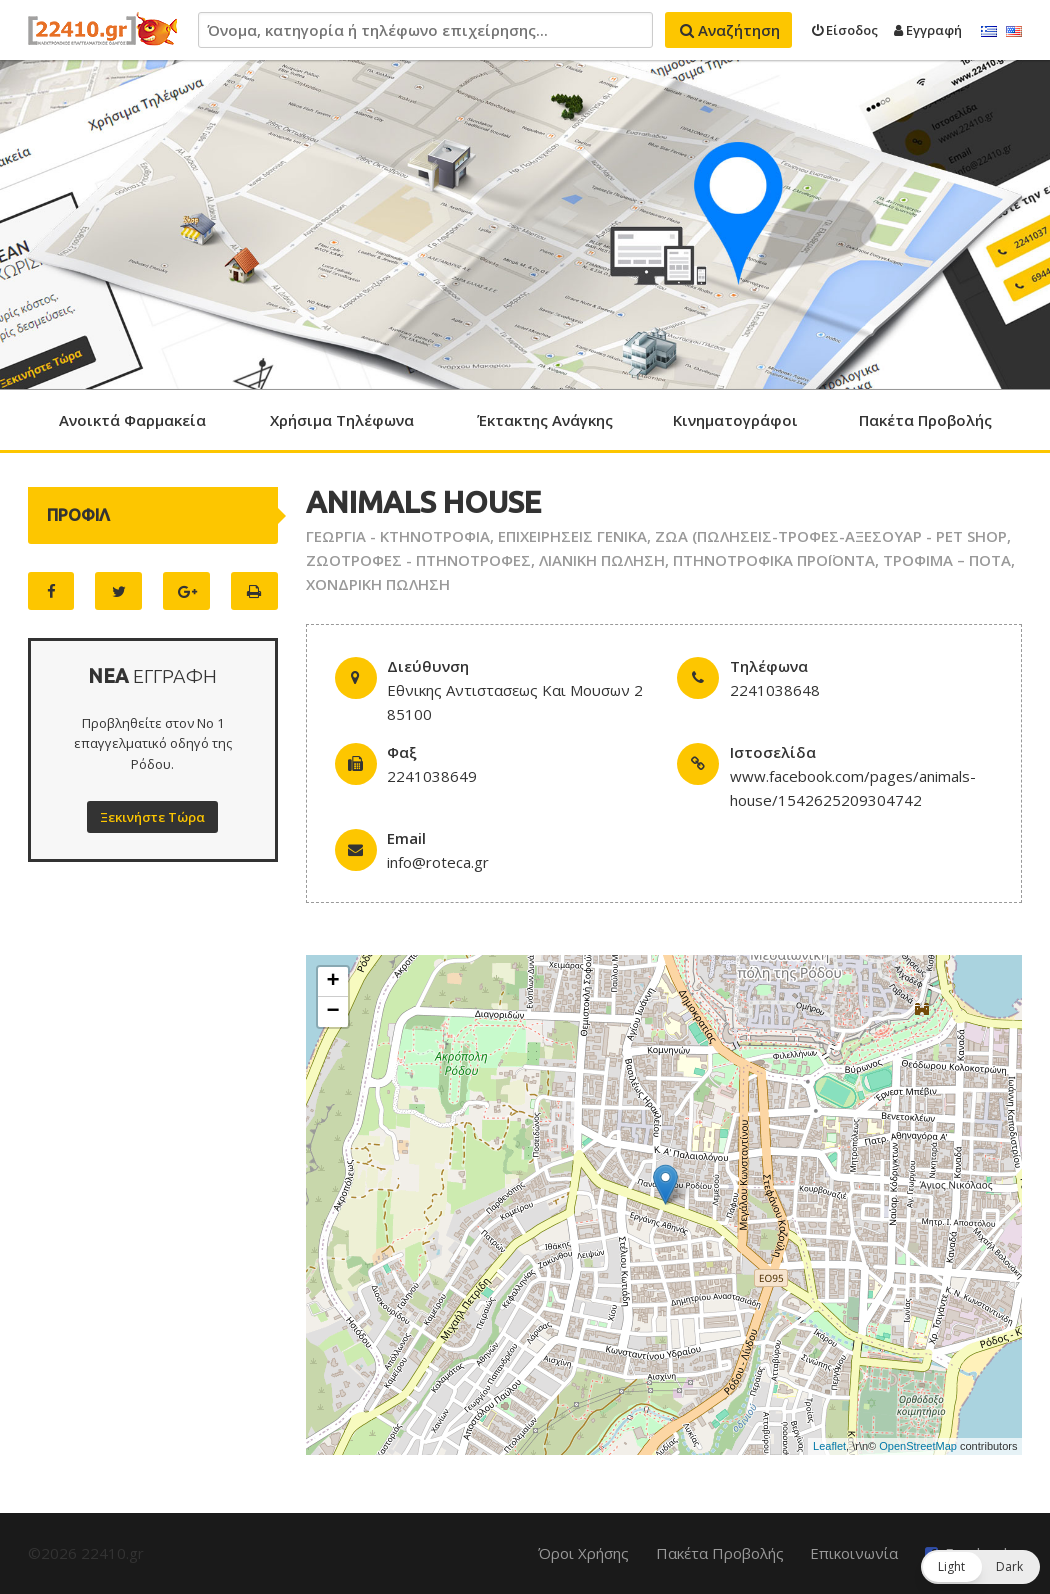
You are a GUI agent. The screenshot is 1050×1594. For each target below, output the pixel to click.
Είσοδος (845, 30)
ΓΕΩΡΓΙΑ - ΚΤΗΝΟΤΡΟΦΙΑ (398, 536)
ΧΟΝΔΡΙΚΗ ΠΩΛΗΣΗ (378, 584)
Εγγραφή (928, 30)
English (1014, 32)
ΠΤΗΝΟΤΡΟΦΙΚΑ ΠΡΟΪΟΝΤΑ (774, 560)
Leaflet (829, 1446)
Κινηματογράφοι (735, 420)
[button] (980, 1567)
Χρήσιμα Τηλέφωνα (342, 420)
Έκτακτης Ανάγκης (545, 420)
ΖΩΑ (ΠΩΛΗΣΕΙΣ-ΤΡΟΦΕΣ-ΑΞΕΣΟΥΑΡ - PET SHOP (831, 536)
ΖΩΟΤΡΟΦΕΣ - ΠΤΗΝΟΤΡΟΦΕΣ (418, 560)
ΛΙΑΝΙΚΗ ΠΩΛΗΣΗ (602, 560)
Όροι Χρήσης (583, 1553)
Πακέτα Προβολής (925, 420)
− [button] (333, 1012)
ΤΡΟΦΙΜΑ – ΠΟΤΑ (947, 560)
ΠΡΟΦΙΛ (78, 515)
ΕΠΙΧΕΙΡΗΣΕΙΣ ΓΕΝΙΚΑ (572, 536)
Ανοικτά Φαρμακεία (132, 420)
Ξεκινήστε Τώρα (152, 817)
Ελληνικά (989, 32)
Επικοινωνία (854, 1553)
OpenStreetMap (918, 1446)
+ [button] (333, 982)
